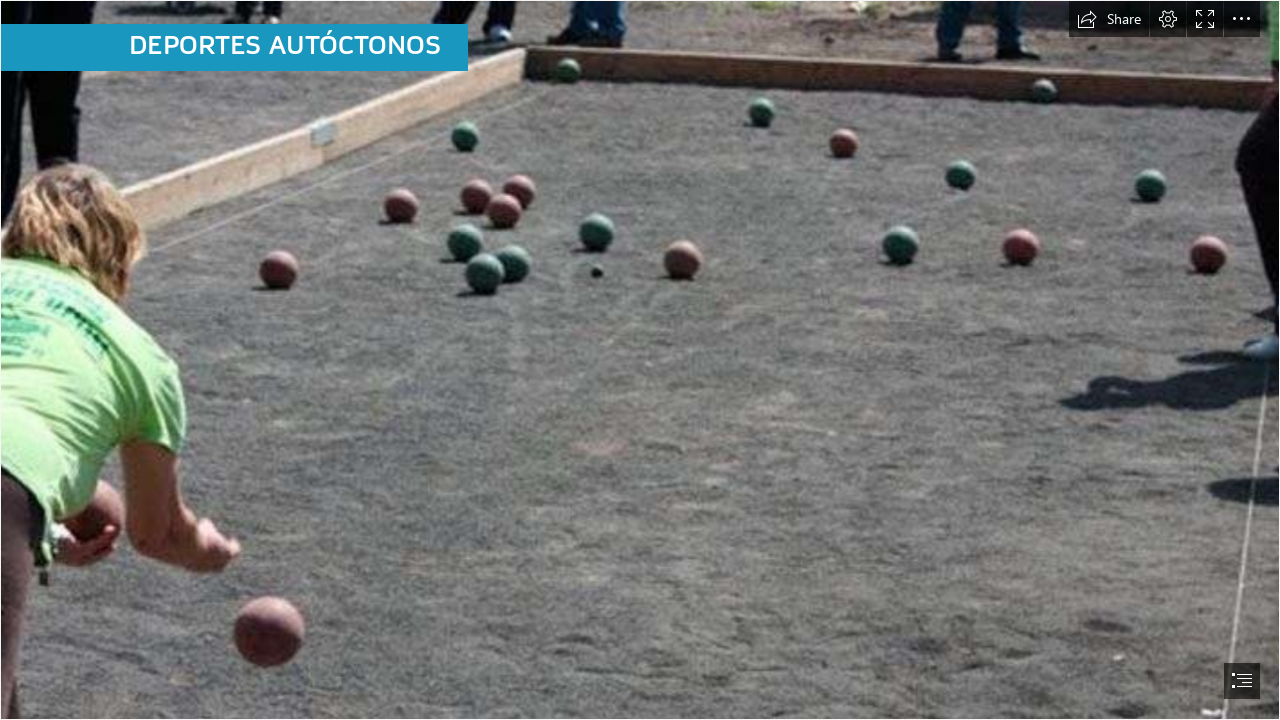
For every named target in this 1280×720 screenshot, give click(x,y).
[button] (1109, 19)
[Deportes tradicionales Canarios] (640, 360)
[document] (640, 360)
